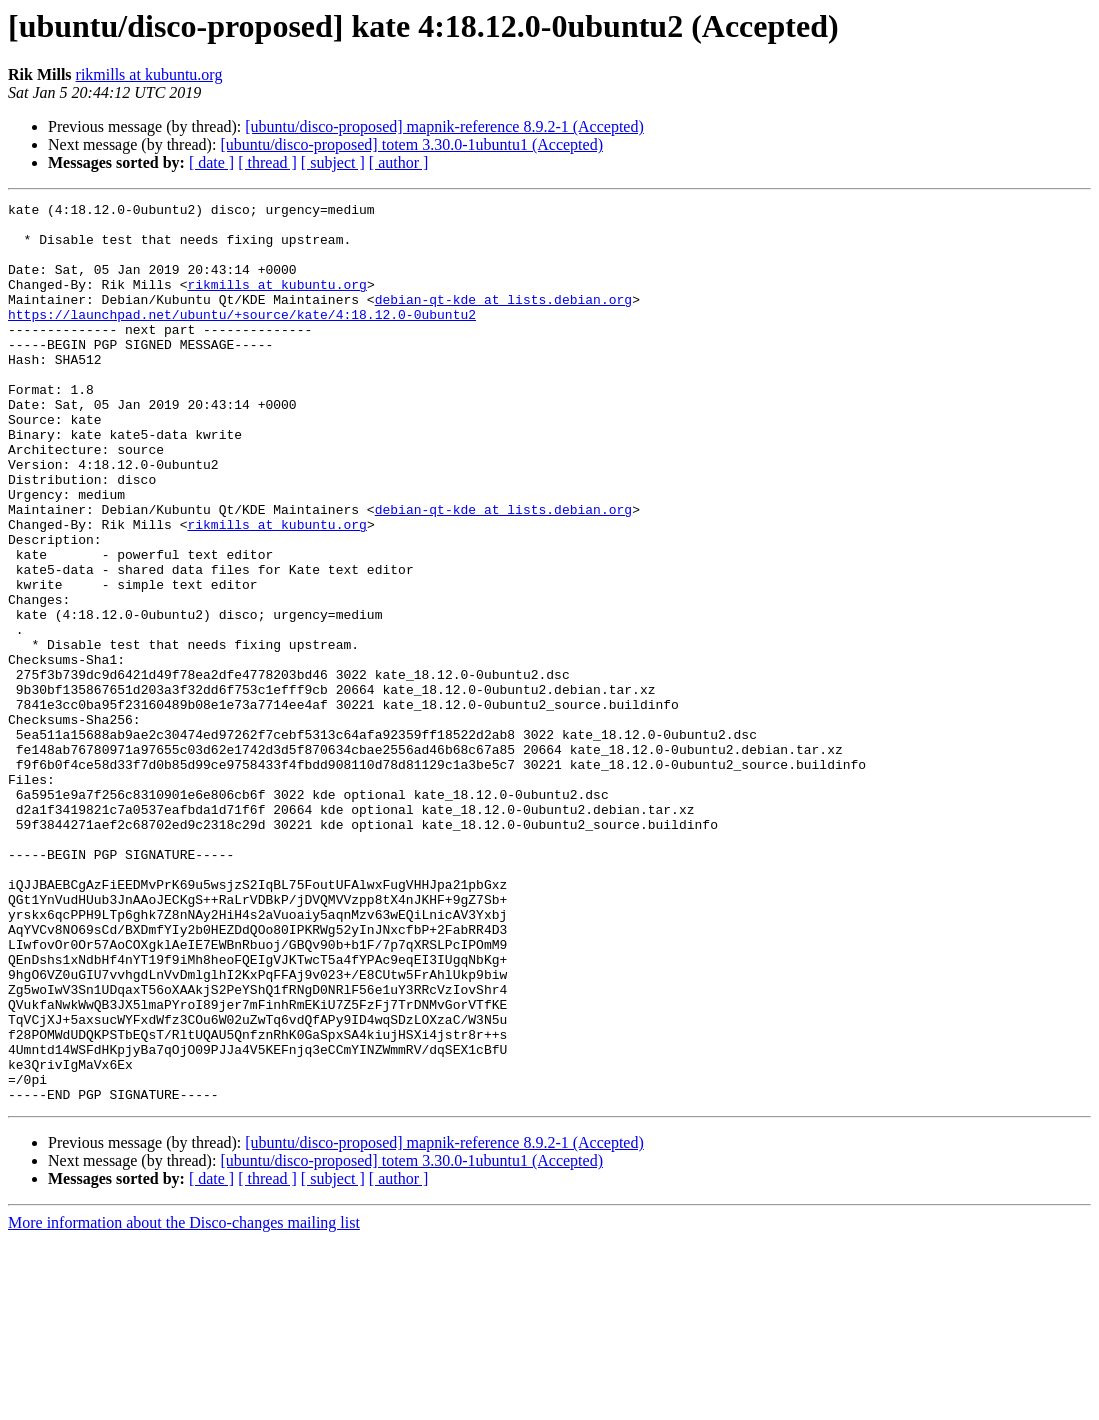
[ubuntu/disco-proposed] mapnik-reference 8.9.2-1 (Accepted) (444, 126)
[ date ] (211, 162)
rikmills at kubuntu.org (149, 74)
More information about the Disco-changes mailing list (184, 1402)
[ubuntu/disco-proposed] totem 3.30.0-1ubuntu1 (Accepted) (411, 144)
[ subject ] (333, 162)
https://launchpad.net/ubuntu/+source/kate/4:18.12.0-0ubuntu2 (242, 338)
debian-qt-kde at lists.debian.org (503, 320)
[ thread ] (267, 162)
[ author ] (399, 162)
